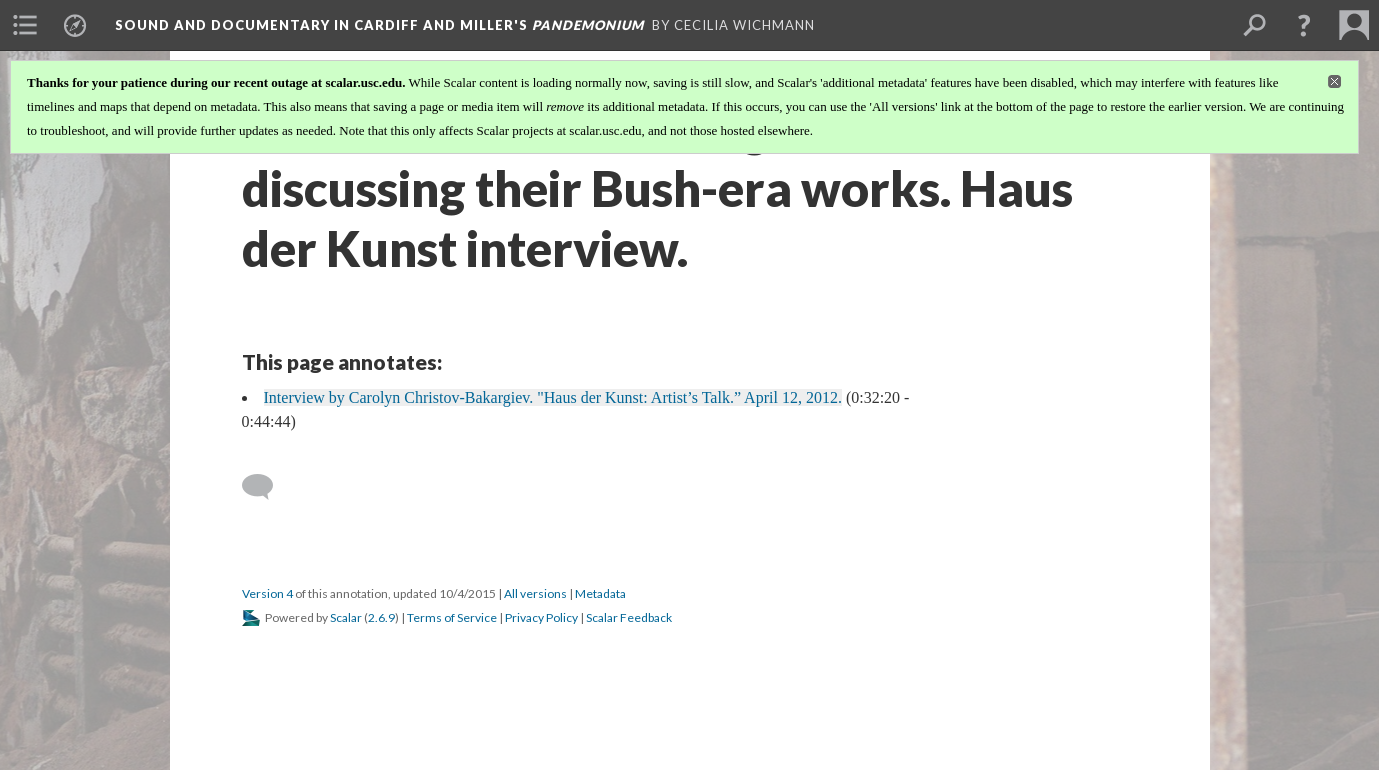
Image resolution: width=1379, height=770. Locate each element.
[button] (1304, 25)
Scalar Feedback (629, 617)
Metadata (600, 593)
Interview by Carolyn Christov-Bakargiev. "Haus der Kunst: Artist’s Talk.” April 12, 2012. (553, 397)
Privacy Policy (541, 617)
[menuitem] (25, 25)
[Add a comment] (266, 487)
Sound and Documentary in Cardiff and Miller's (379, 25)
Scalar (346, 617)
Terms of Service (452, 617)
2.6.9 (381, 617)
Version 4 (267, 593)
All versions (535, 593)
